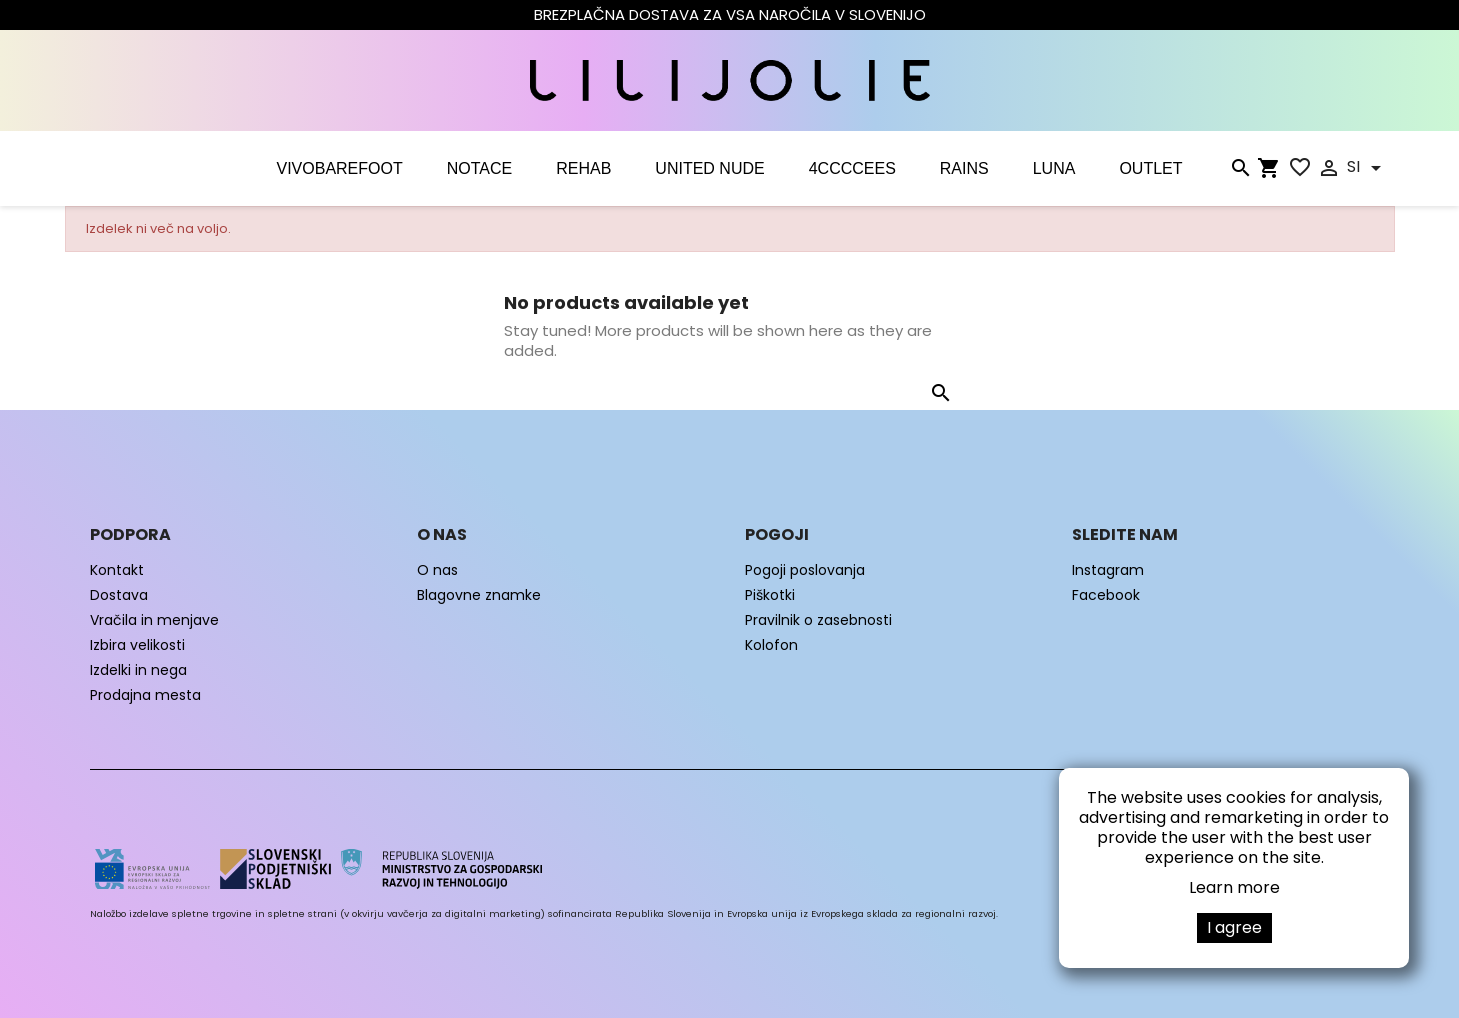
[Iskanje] (1240, 172)
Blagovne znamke (479, 595)
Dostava (119, 595)
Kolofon (771, 645)
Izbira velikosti (137, 645)
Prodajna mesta (145, 695)
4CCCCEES (852, 168)
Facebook (1106, 595)
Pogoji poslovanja (805, 570)
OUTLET (1150, 168)
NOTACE (479, 168)
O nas (437, 570)
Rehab (583, 168)
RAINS (964, 168)
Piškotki (770, 595)
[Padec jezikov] (1367, 168)
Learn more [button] (1234, 887)
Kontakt (117, 570)
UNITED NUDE (709, 168)
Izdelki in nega (138, 670)
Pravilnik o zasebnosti (818, 620)
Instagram (1108, 570)
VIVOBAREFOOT (339, 168)
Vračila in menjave (154, 620)
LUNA (1054, 168)
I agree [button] (1234, 927)
